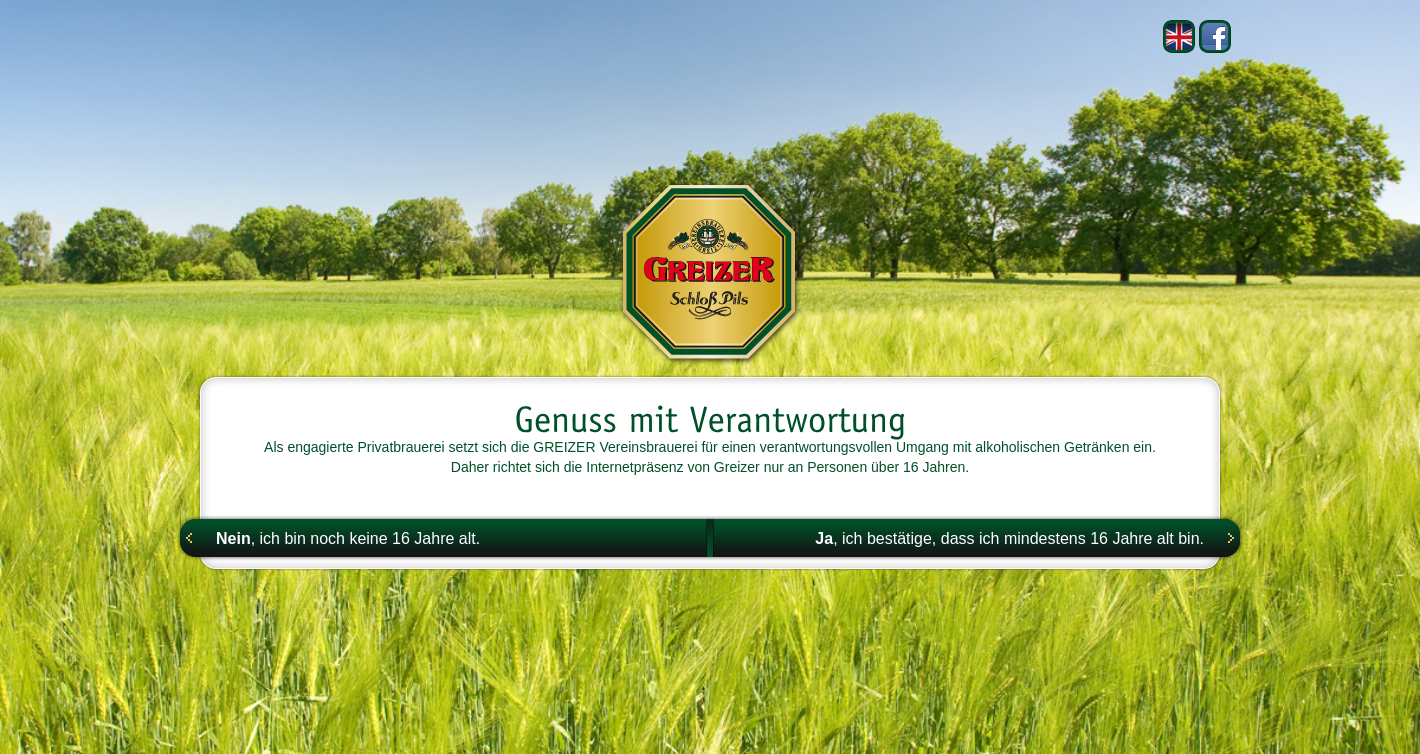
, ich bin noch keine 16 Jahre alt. (348, 538)
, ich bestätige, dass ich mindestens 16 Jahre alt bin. (1009, 538)
